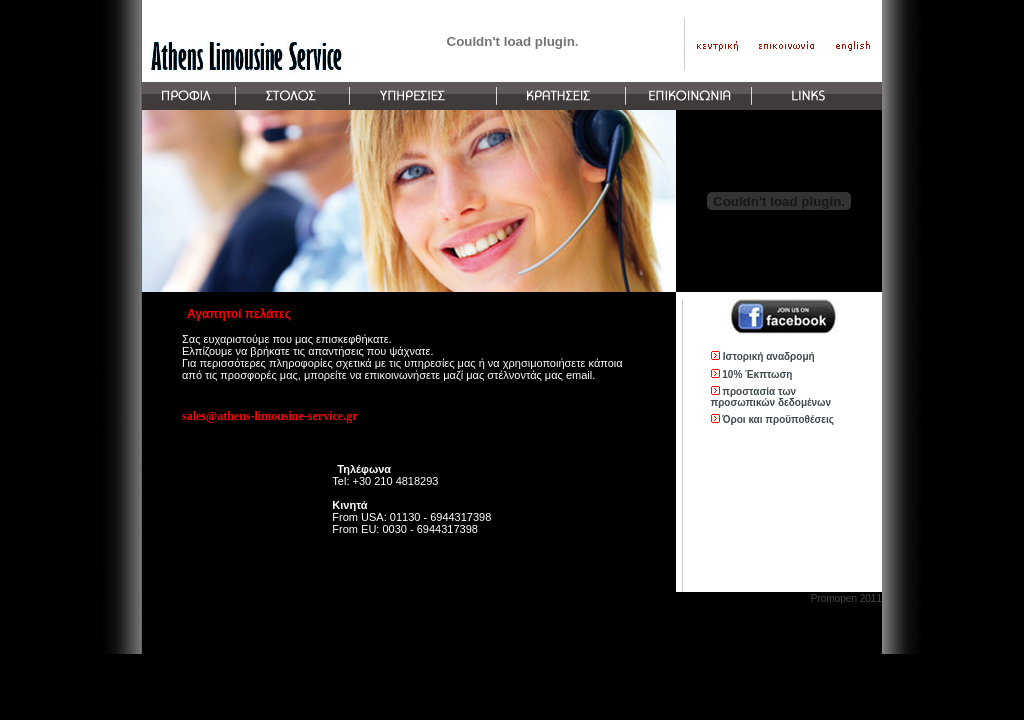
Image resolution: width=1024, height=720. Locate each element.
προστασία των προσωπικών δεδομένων (771, 397)
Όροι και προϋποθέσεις (778, 419)
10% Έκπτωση (757, 374)
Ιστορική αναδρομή (769, 356)
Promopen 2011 (846, 598)
